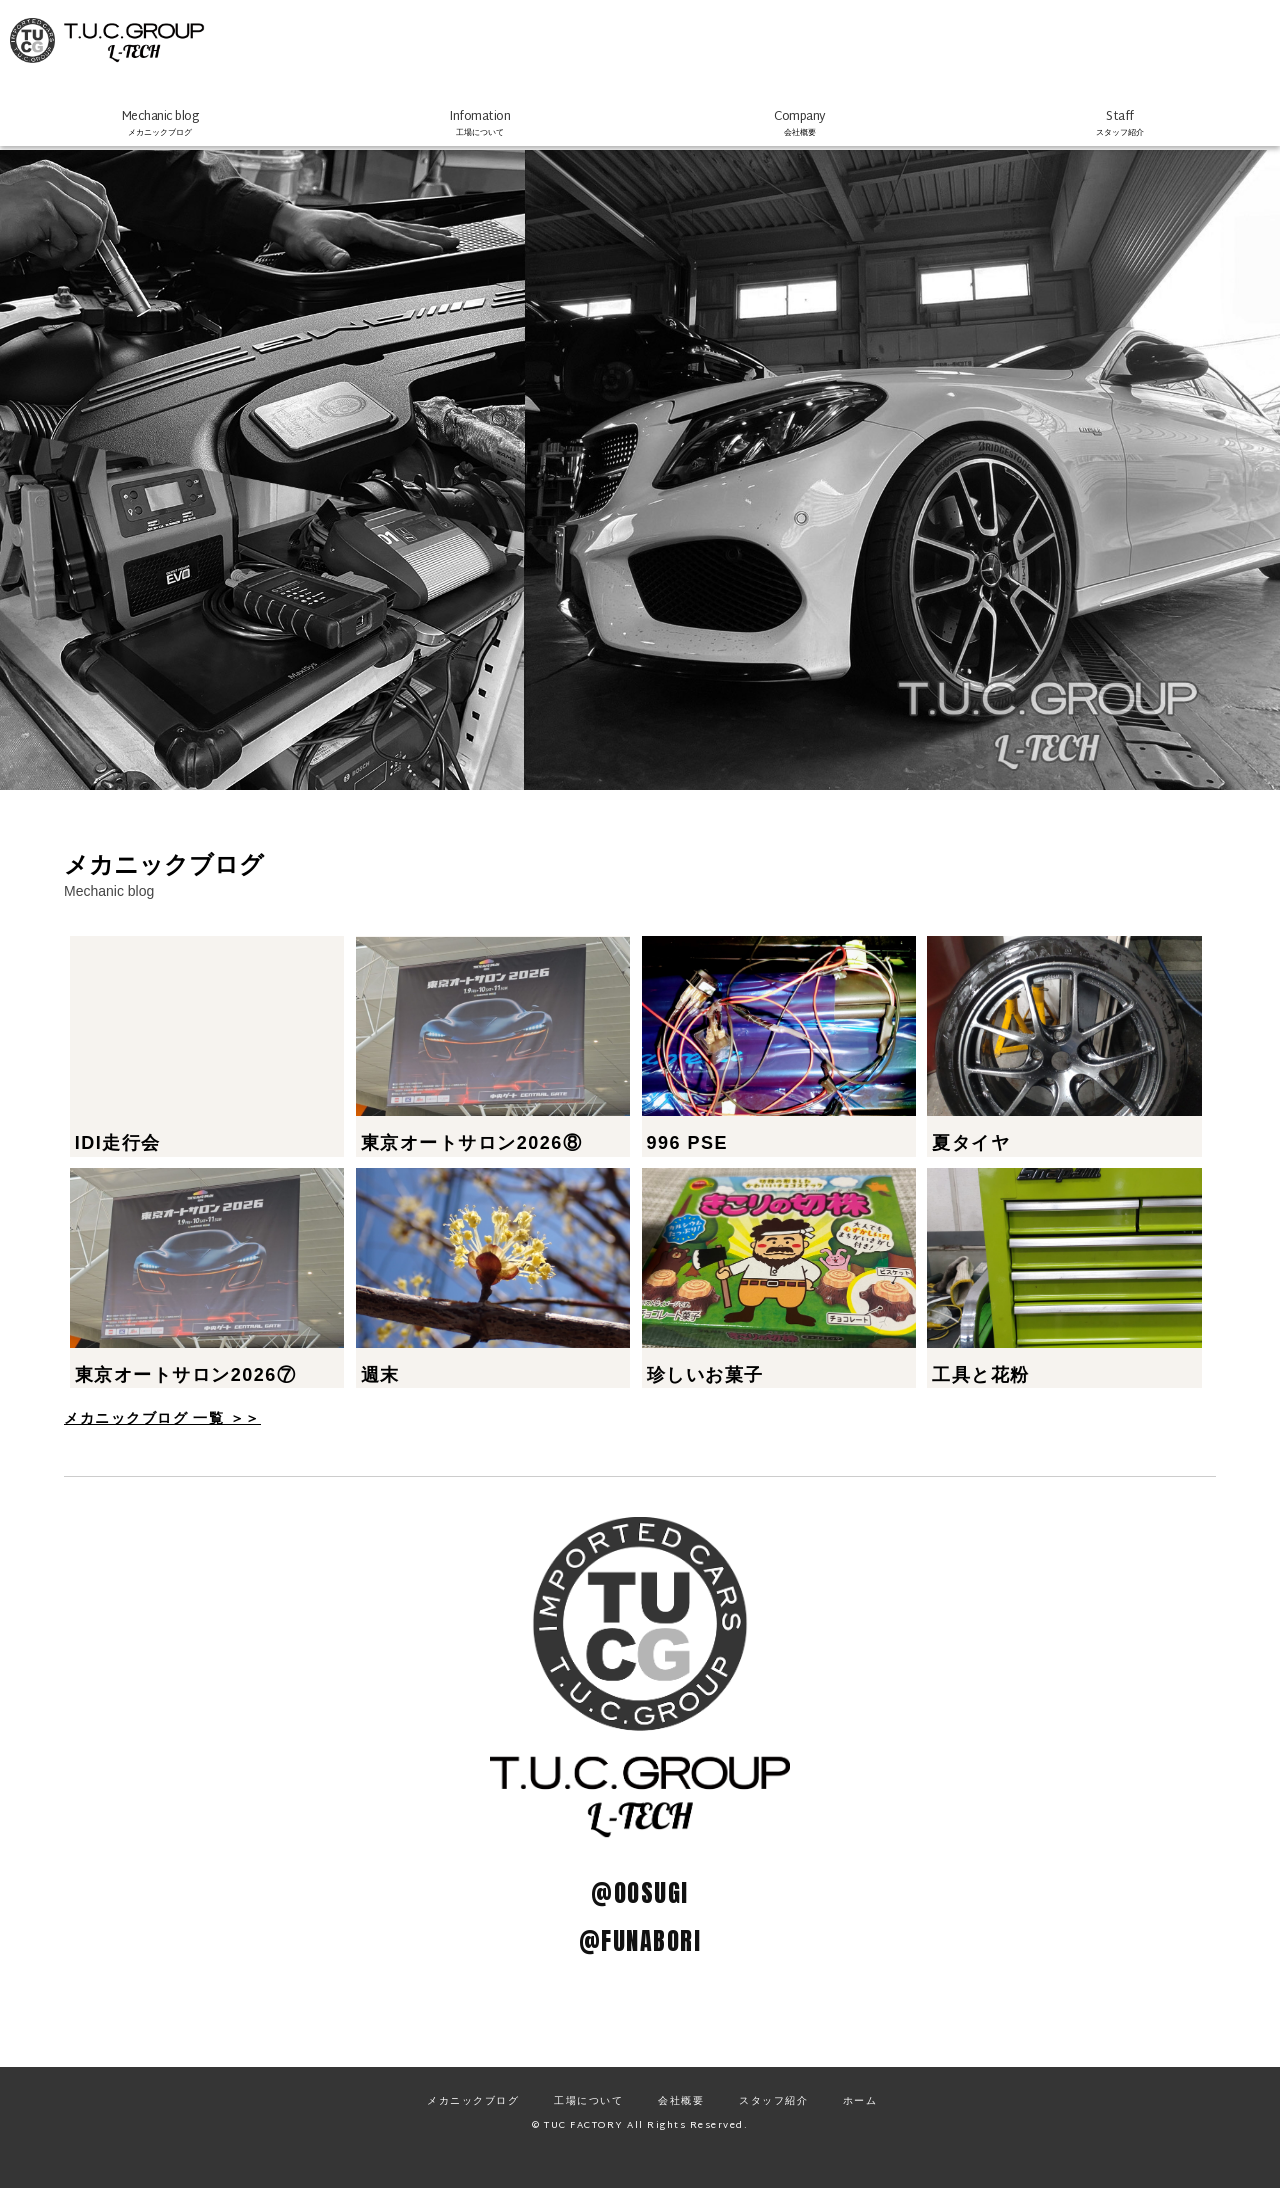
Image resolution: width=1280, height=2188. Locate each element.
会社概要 (681, 2128)
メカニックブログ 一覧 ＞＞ (162, 1446)
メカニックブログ (473, 2128)
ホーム (860, 2128)
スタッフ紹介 (773, 2128)
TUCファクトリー (190, 50)
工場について (588, 2128)
